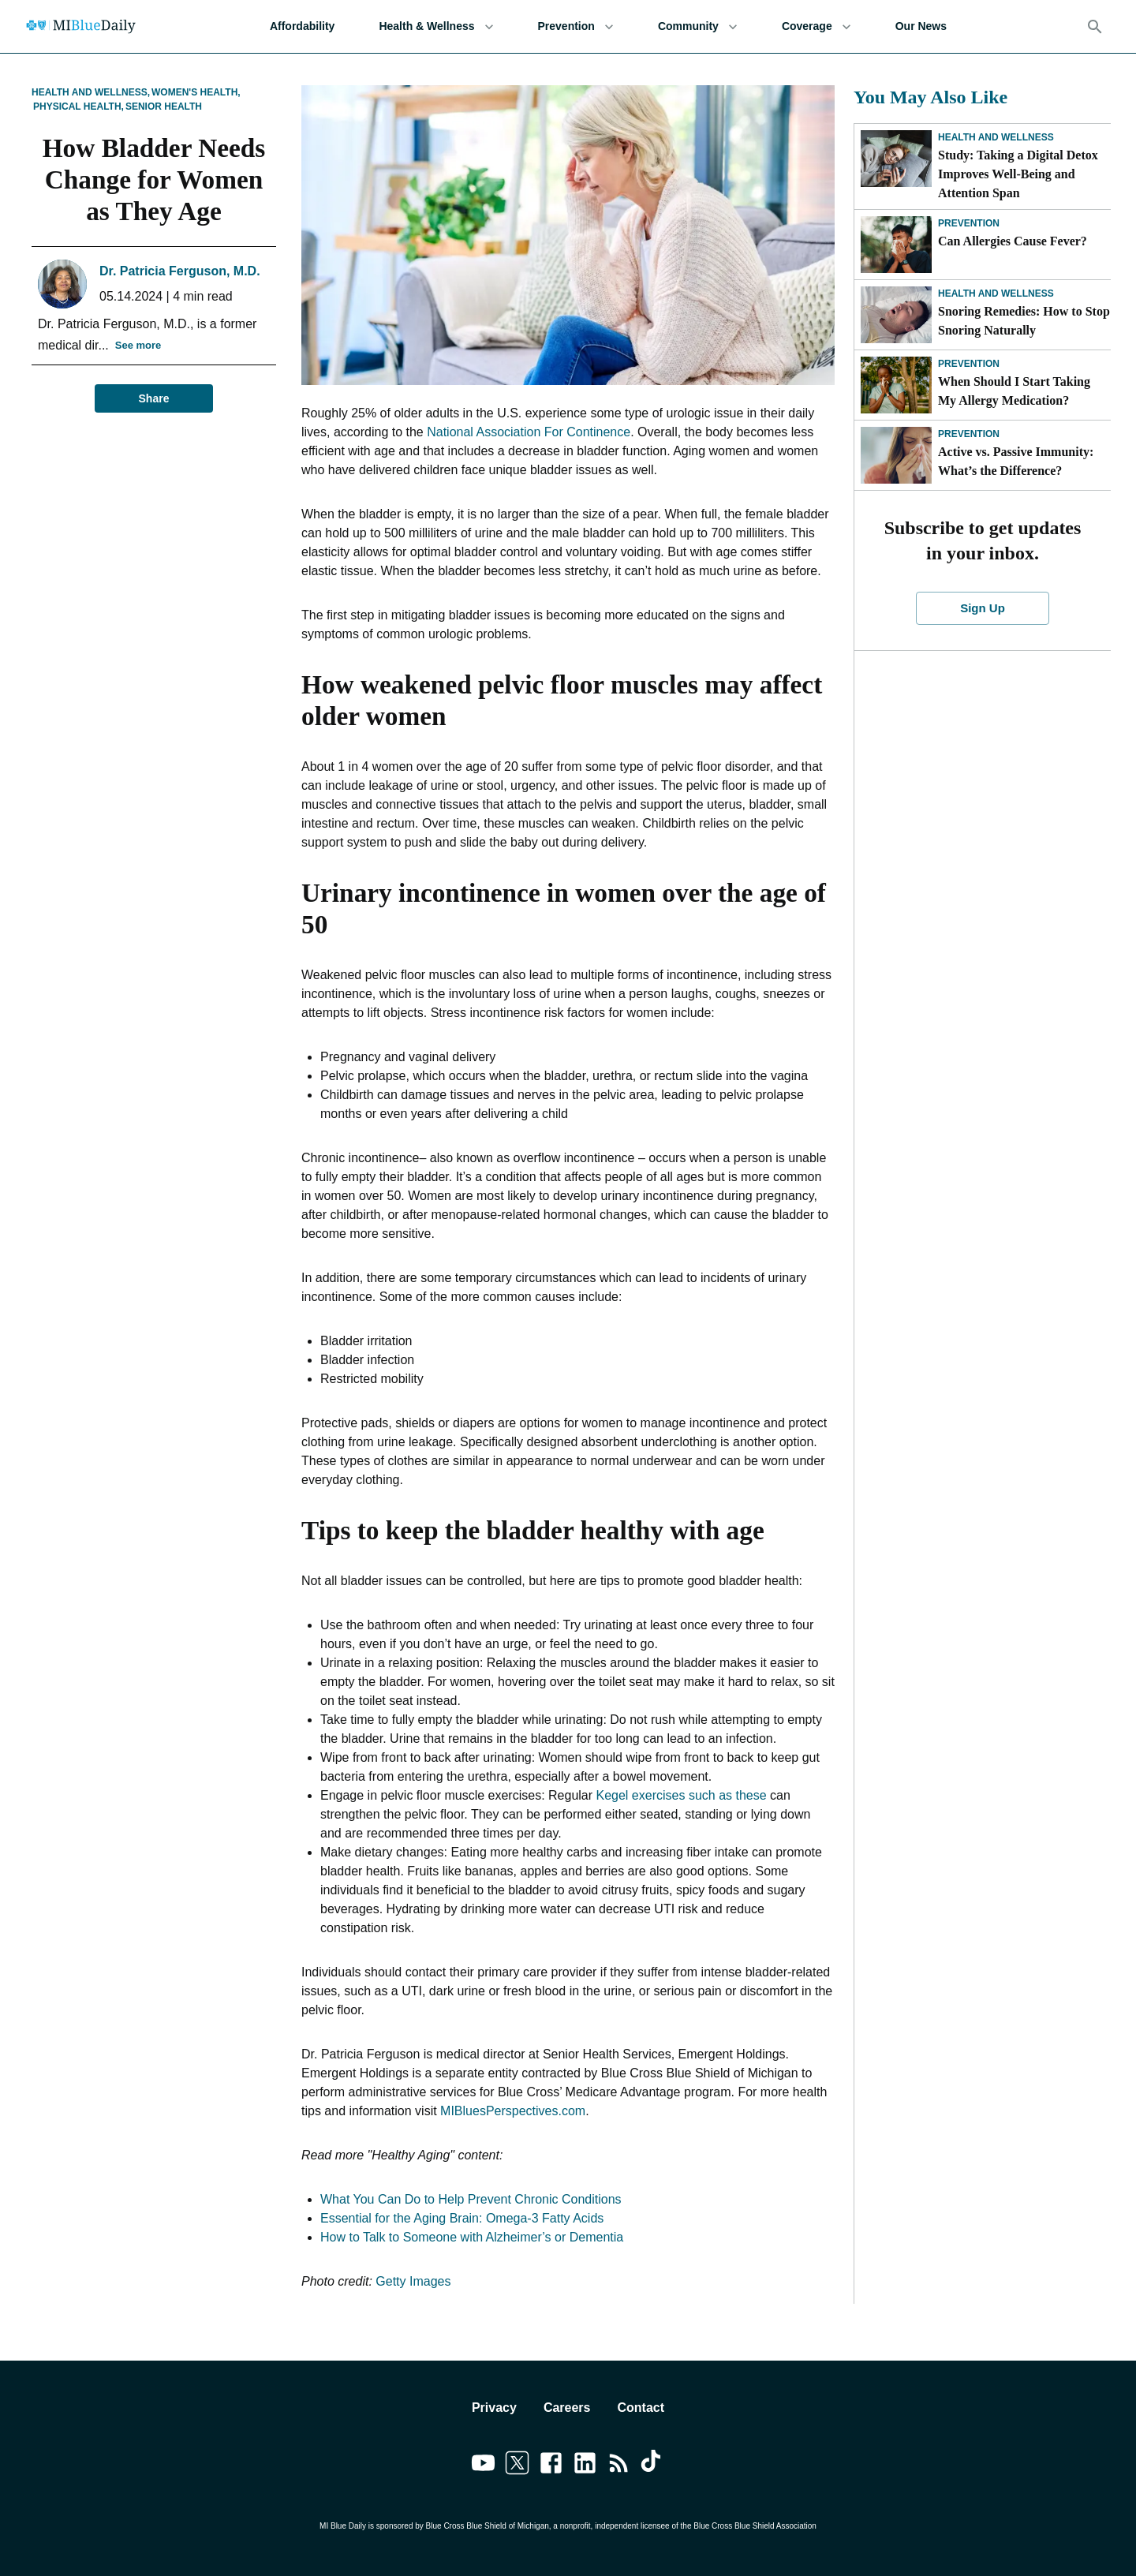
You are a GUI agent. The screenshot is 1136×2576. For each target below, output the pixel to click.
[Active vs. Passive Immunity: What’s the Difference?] (896, 455)
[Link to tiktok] (653, 2465)
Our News (921, 26)
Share (154, 398)
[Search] (1095, 27)
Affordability (302, 26)
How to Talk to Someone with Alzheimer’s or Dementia (471, 2237)
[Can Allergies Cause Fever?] (896, 244)
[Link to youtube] (483, 2465)
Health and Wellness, (91, 92)
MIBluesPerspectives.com (512, 2111)
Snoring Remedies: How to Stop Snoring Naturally (1024, 321)
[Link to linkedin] (585, 2465)
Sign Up (983, 608)
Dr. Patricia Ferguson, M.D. (179, 271)
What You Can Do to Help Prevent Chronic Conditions (471, 2199)
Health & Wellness (435, 26)
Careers (567, 2407)
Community (698, 26)
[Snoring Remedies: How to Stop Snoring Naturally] (896, 314)
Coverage (816, 26)
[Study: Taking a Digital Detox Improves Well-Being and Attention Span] (896, 158)
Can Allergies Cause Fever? (1012, 241)
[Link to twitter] (517, 2465)
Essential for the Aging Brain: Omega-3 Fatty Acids (462, 2218)
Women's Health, (196, 92)
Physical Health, (78, 106)
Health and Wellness (996, 137)
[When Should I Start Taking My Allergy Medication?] (896, 385)
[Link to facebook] (551, 2465)
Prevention (576, 26)
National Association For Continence (528, 432)
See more (138, 346)
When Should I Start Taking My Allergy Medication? (1014, 391)
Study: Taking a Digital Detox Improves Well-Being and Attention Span (1018, 174)
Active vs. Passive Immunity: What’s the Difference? (1015, 461)
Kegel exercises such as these (681, 1795)
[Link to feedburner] (619, 2465)
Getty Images (413, 2281)
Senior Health (163, 106)
